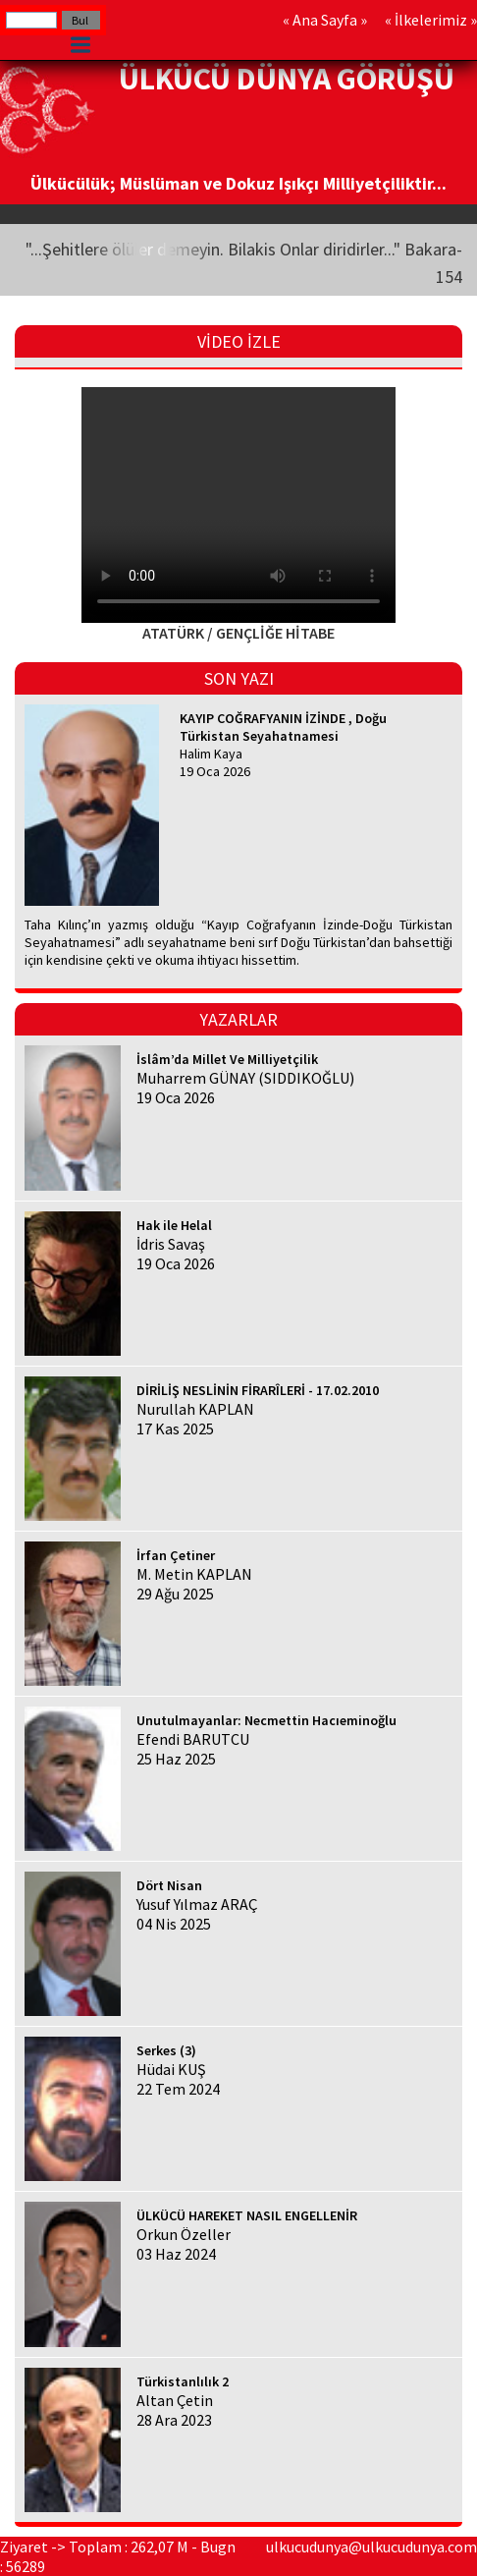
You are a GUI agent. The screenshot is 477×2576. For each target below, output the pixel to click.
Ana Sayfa (324, 19)
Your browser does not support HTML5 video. (238, 505)
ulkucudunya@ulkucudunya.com (371, 2546)
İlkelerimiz (431, 19)
